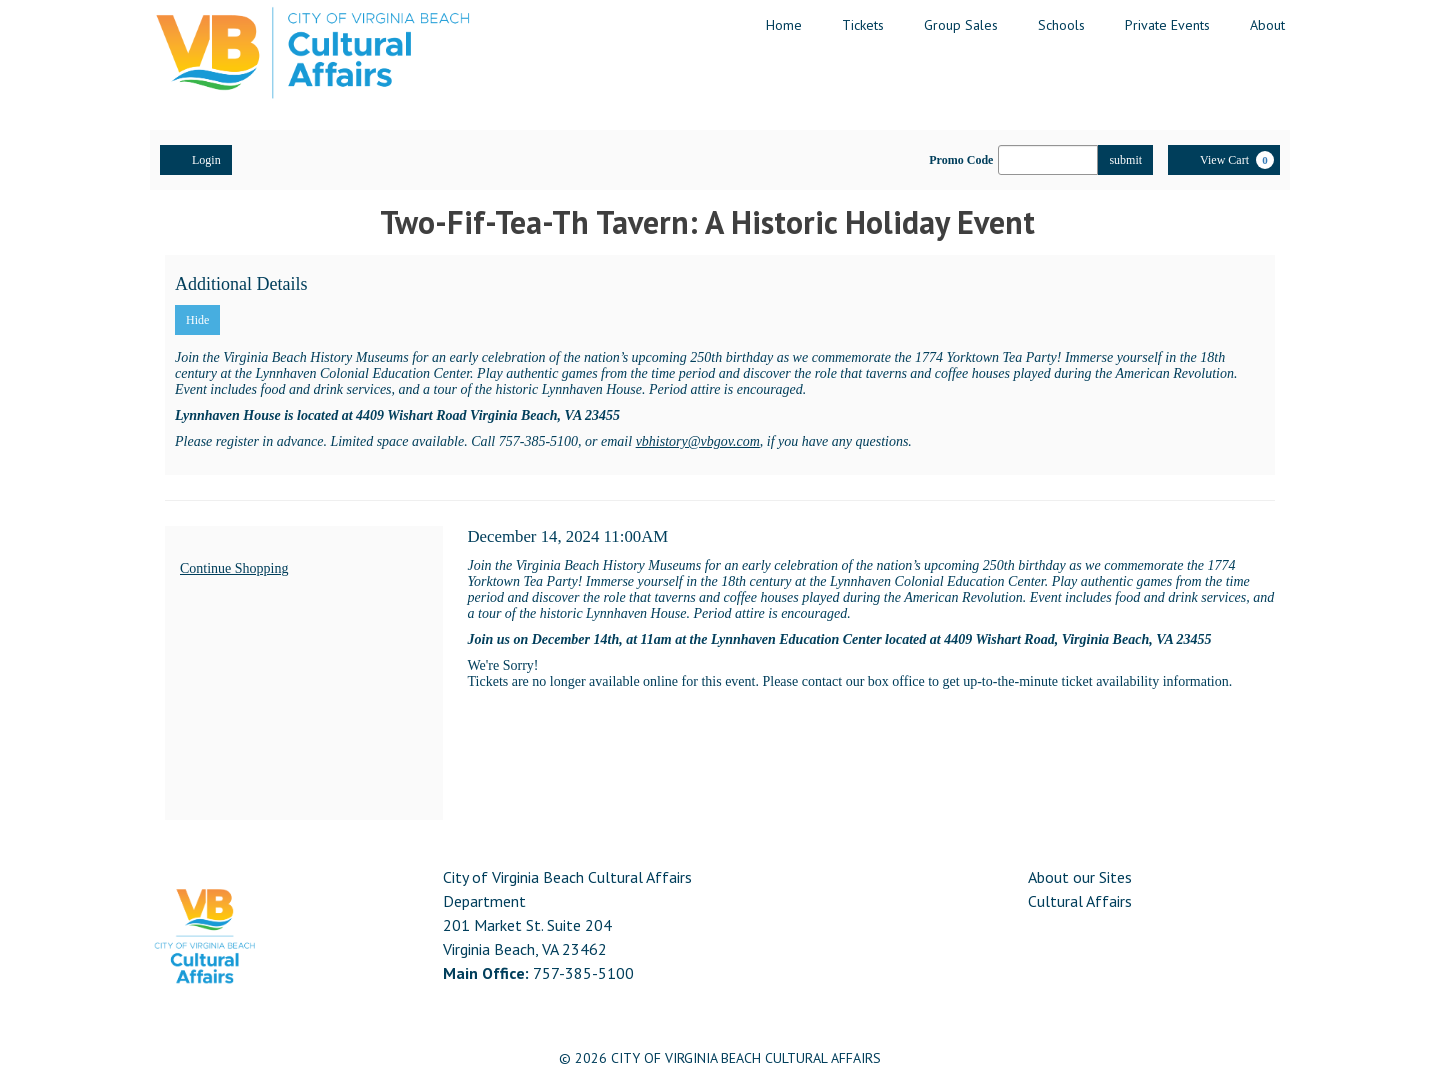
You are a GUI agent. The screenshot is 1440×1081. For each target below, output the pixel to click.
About (1267, 25)
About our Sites (1080, 877)
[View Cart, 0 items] (1224, 160)
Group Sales (961, 25)
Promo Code (961, 160)
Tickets (863, 25)
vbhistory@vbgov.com (698, 441)
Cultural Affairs (1080, 901)
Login (196, 159)
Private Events (1167, 25)
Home (784, 25)
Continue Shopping (234, 568)
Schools (1061, 25)
